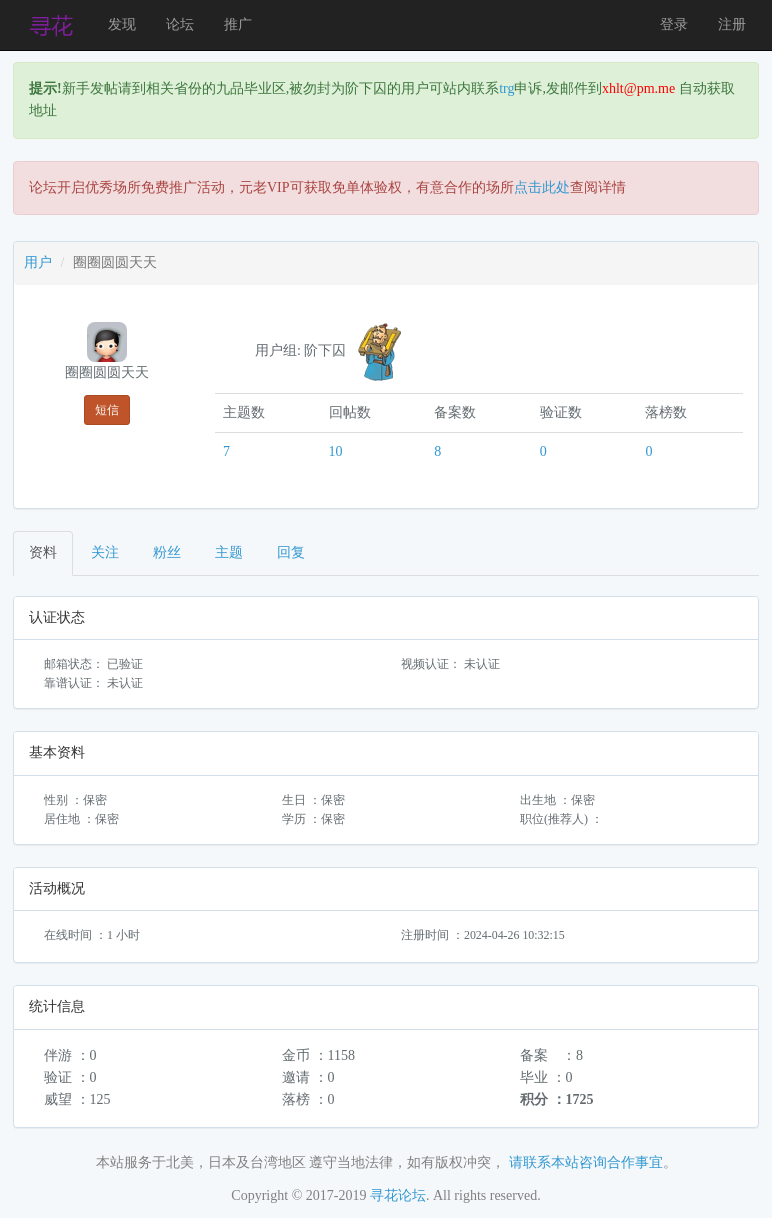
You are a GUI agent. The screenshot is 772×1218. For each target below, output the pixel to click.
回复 (291, 552)
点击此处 (542, 187)
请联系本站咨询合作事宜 (586, 1162)
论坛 (180, 24)
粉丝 (167, 552)
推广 (238, 24)
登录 (674, 24)
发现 (122, 24)
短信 (107, 410)
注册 (732, 24)
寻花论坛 (398, 1195)
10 (336, 451)
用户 (38, 262)
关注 (105, 552)
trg (506, 88)
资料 (43, 552)
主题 (229, 552)
